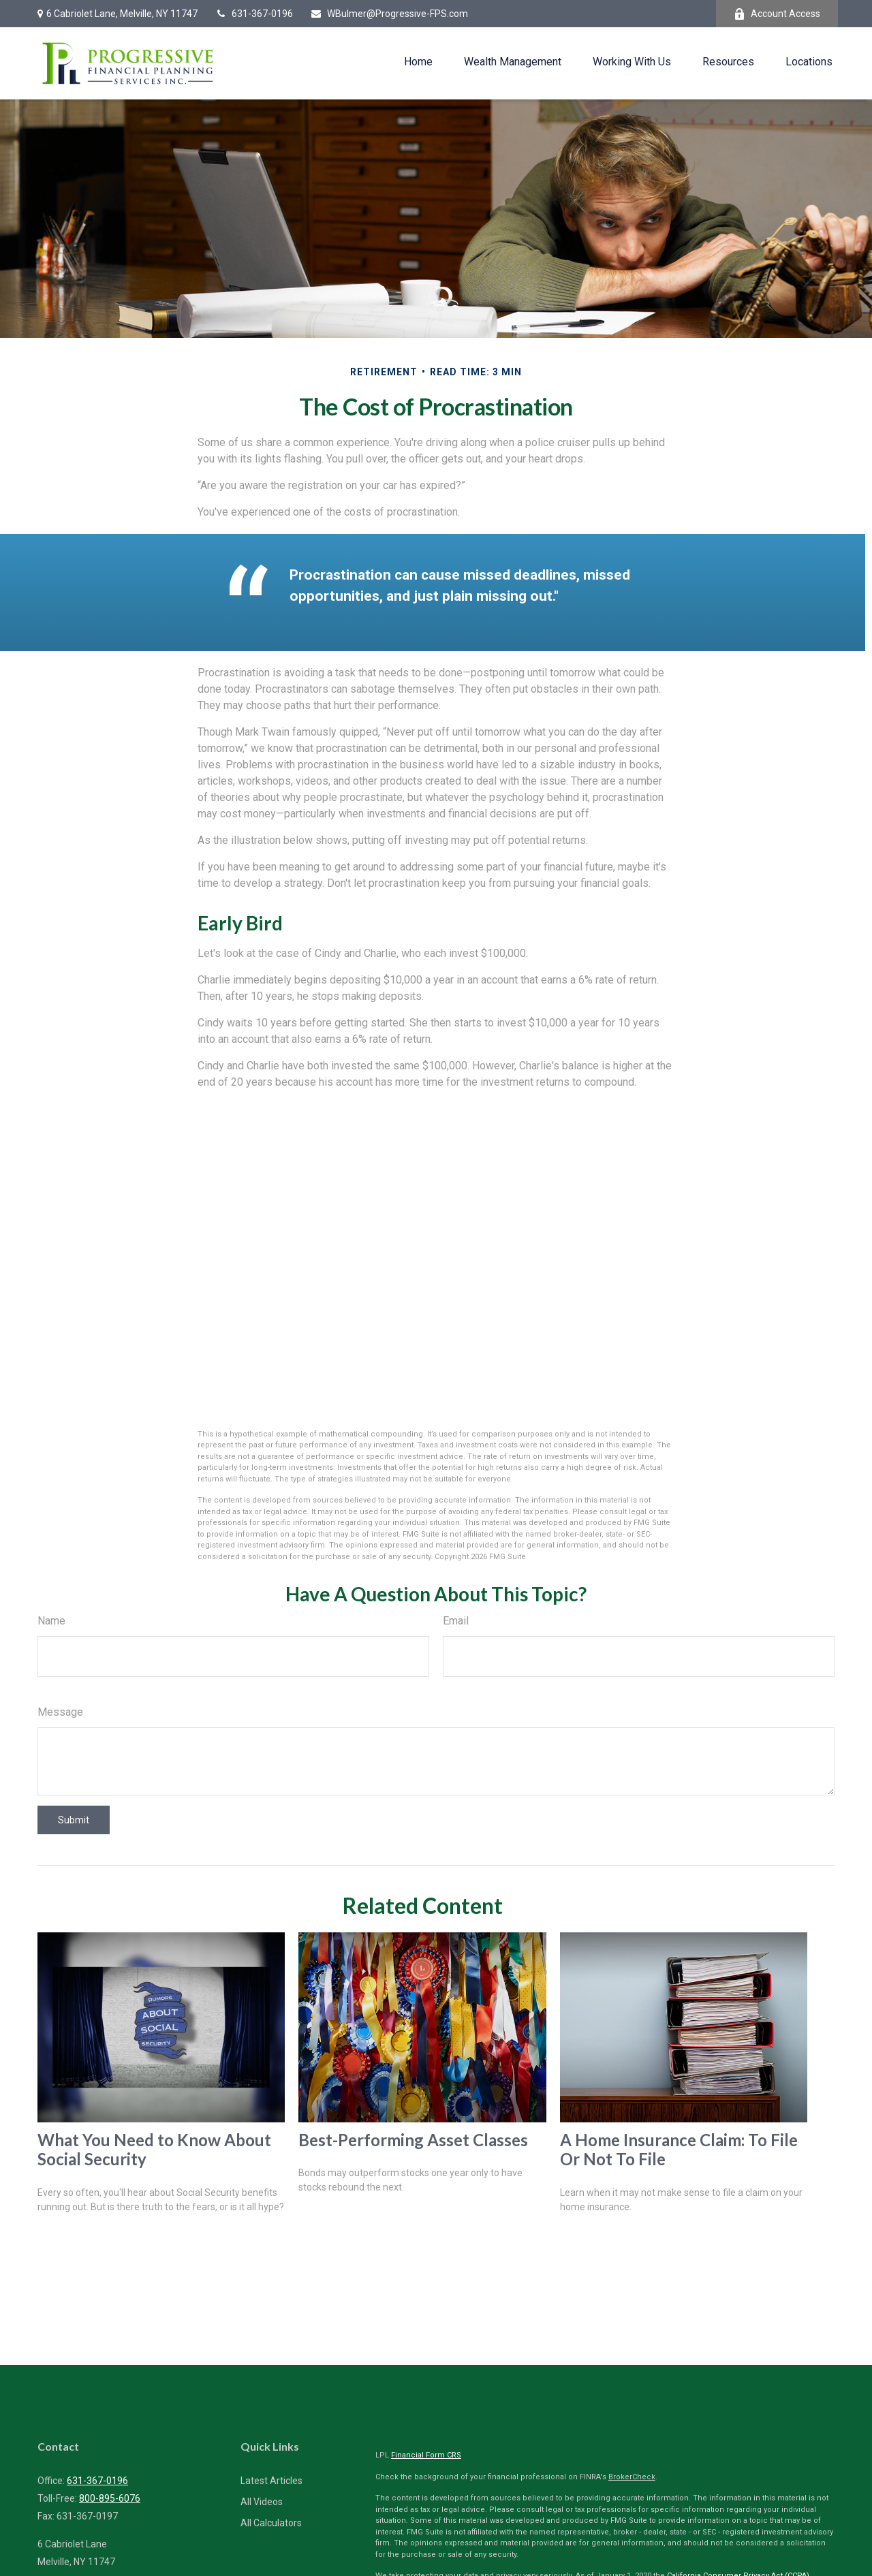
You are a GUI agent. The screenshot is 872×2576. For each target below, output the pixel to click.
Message (60, 1712)
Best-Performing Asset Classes (413, 2140)
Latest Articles (271, 2480)
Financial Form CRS (426, 2455)
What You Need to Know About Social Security (154, 2149)
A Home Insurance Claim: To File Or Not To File (679, 2149)
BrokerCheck (631, 2476)
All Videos (261, 2501)
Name (51, 1620)
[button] (418, 62)
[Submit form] (73, 1820)
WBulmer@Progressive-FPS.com (389, 13)
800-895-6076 (109, 2498)
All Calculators (271, 2522)
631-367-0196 (254, 13)
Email (456, 1620)
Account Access (777, 14)
